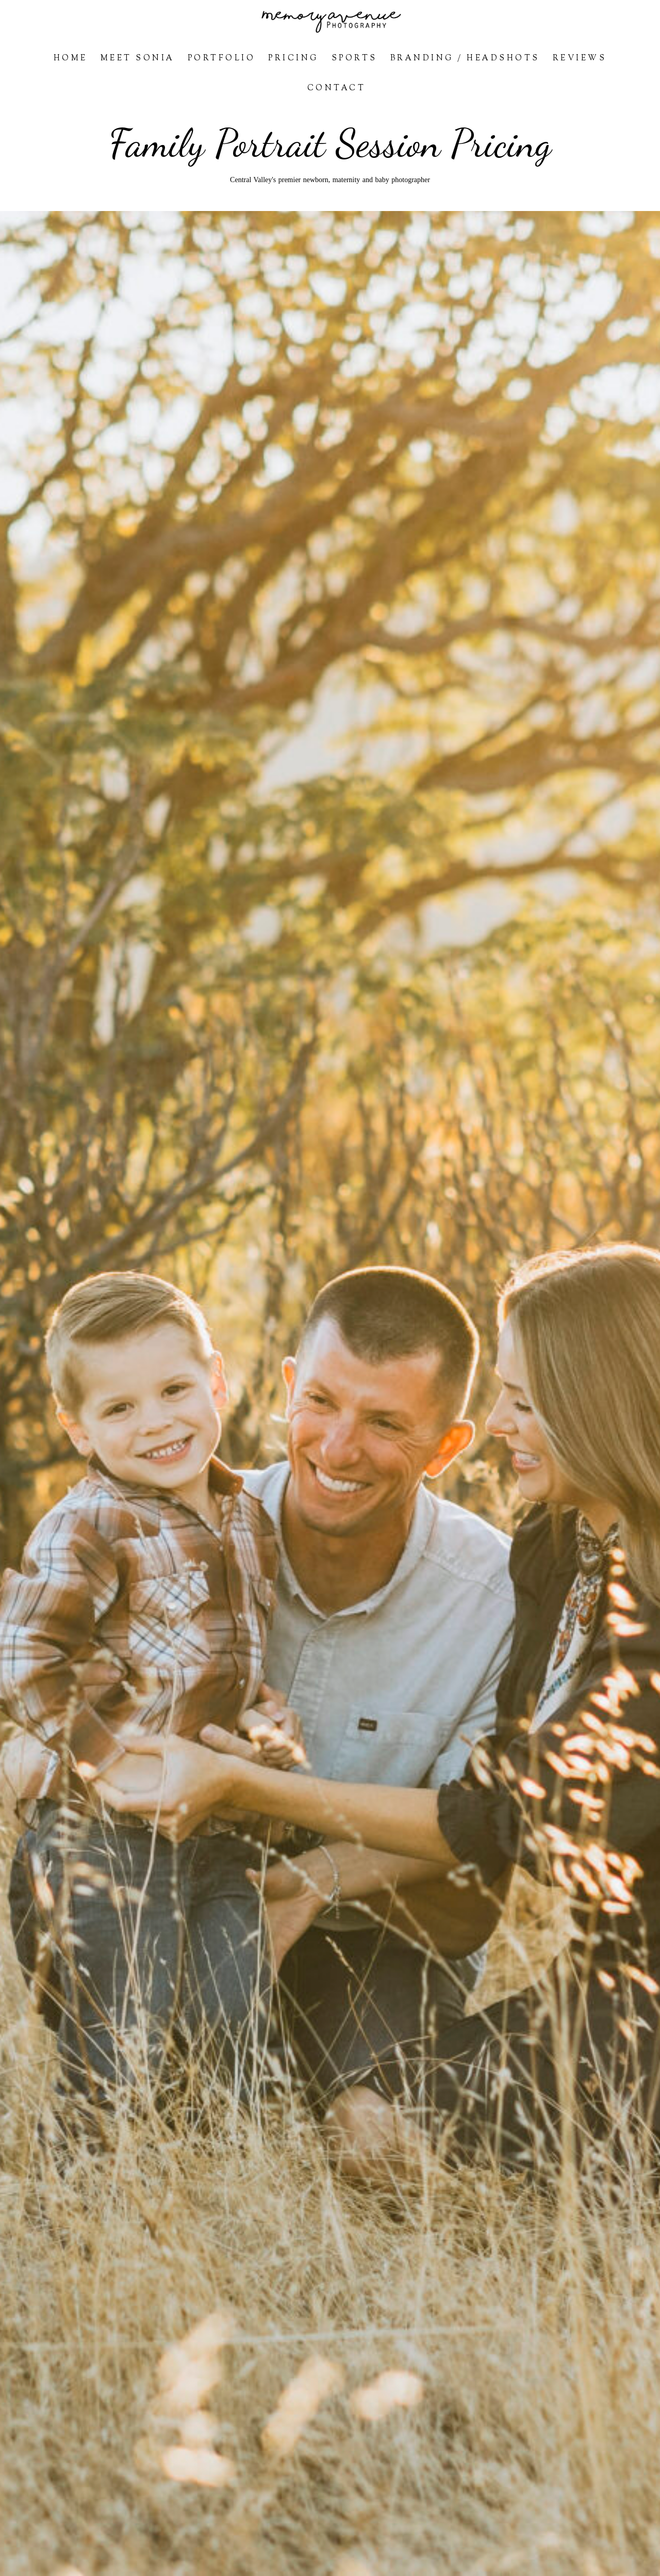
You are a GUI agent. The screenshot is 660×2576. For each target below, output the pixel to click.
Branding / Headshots (465, 58)
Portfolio (222, 58)
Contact (336, 88)
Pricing (293, 58)
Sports (354, 58)
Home (71, 58)
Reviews (580, 58)
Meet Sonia (138, 58)
